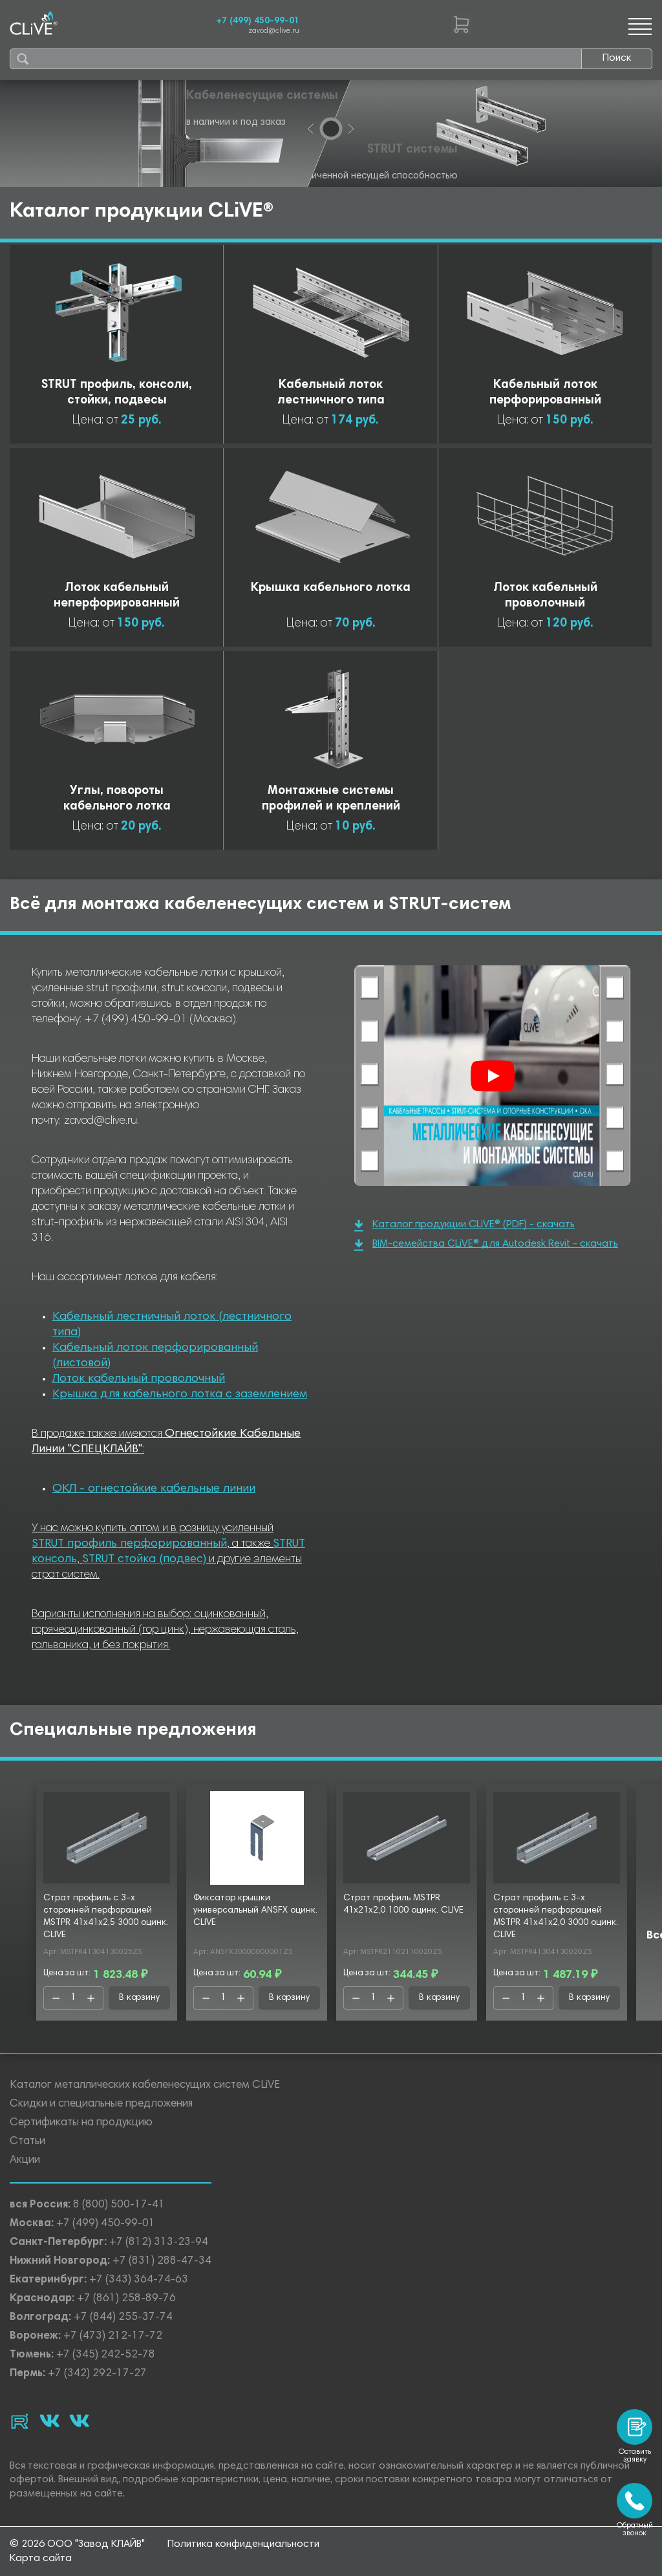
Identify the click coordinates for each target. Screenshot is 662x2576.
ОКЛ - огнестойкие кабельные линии (153, 1489)
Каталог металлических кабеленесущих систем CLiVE (145, 2085)
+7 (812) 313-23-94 (158, 2242)
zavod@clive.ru (273, 31)
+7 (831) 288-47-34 (161, 2261)
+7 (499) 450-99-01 (257, 21)
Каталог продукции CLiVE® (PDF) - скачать (464, 1225)
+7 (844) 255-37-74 (123, 2317)
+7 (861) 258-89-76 (126, 2298)
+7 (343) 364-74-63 (138, 2280)
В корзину (139, 1997)
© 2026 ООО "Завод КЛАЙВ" (77, 2544)
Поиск (617, 58)
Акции (25, 2160)
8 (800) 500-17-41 (119, 2205)
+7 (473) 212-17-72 (112, 2336)
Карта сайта (41, 2558)
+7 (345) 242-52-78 (105, 2355)
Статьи (27, 2141)
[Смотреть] (493, 1075)
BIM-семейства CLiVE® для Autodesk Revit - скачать (486, 1245)
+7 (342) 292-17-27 (97, 2373)
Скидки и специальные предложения (101, 2104)
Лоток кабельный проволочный (138, 1379)
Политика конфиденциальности (243, 2544)
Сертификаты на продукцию (81, 2123)
